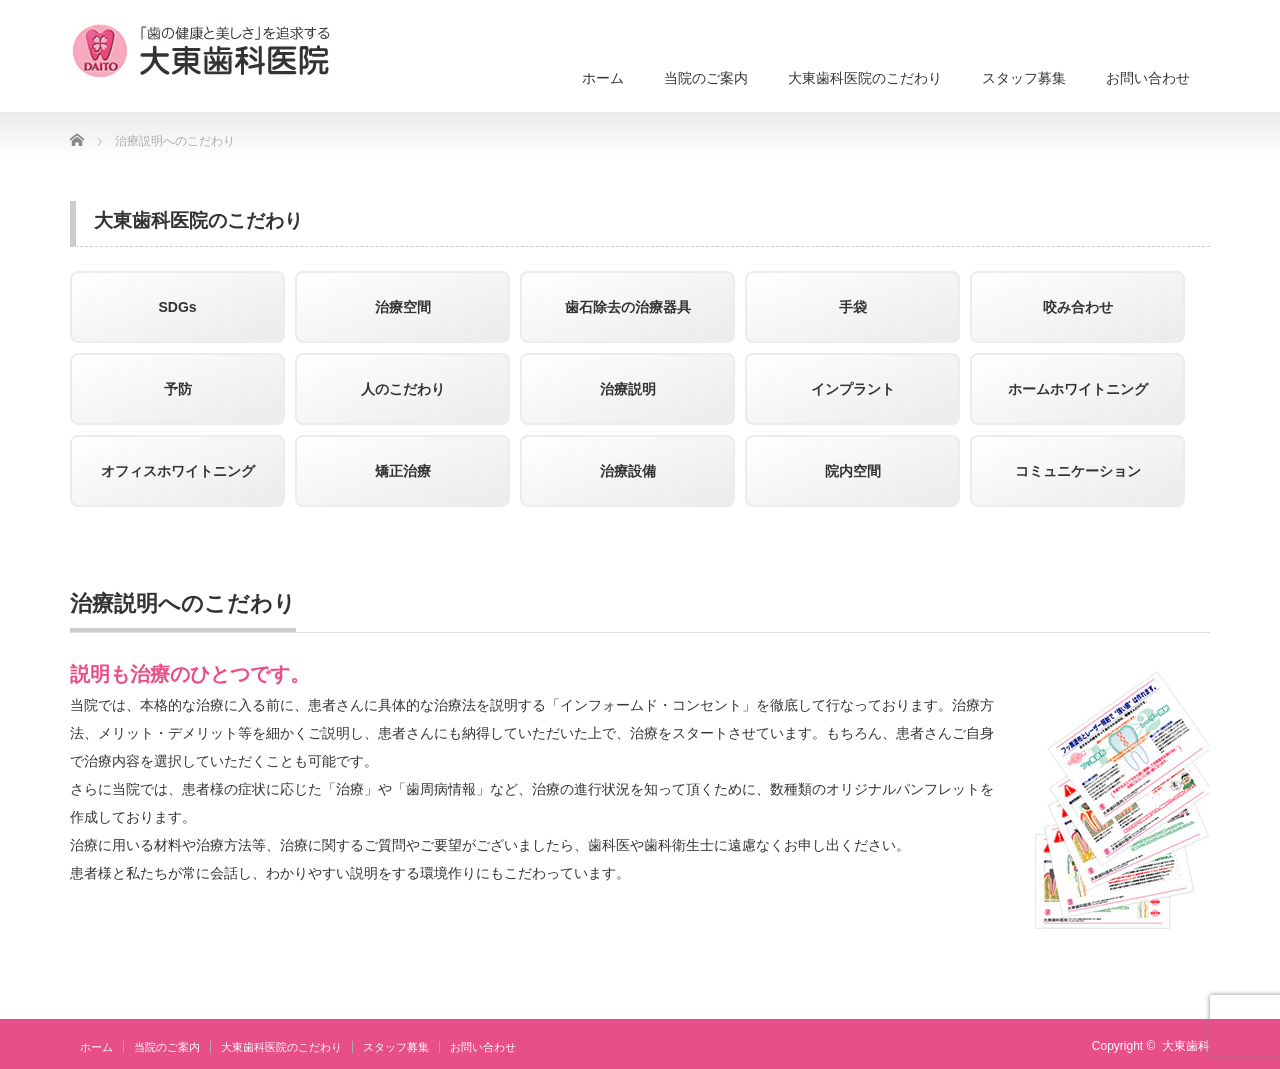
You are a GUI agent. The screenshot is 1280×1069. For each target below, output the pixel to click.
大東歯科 (1186, 1046)
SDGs (177, 307)
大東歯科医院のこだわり (865, 78)
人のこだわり (403, 389)
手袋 (853, 307)
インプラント (853, 389)
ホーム (603, 78)
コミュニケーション (1078, 471)
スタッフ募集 (1024, 78)
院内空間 (853, 471)
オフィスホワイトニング (178, 471)
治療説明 (628, 389)
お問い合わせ (1148, 78)
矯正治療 (403, 471)
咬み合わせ (1078, 307)
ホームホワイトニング (1078, 389)
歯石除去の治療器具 (628, 307)
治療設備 (628, 471)
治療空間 (403, 307)
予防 (178, 389)
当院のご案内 (706, 78)
